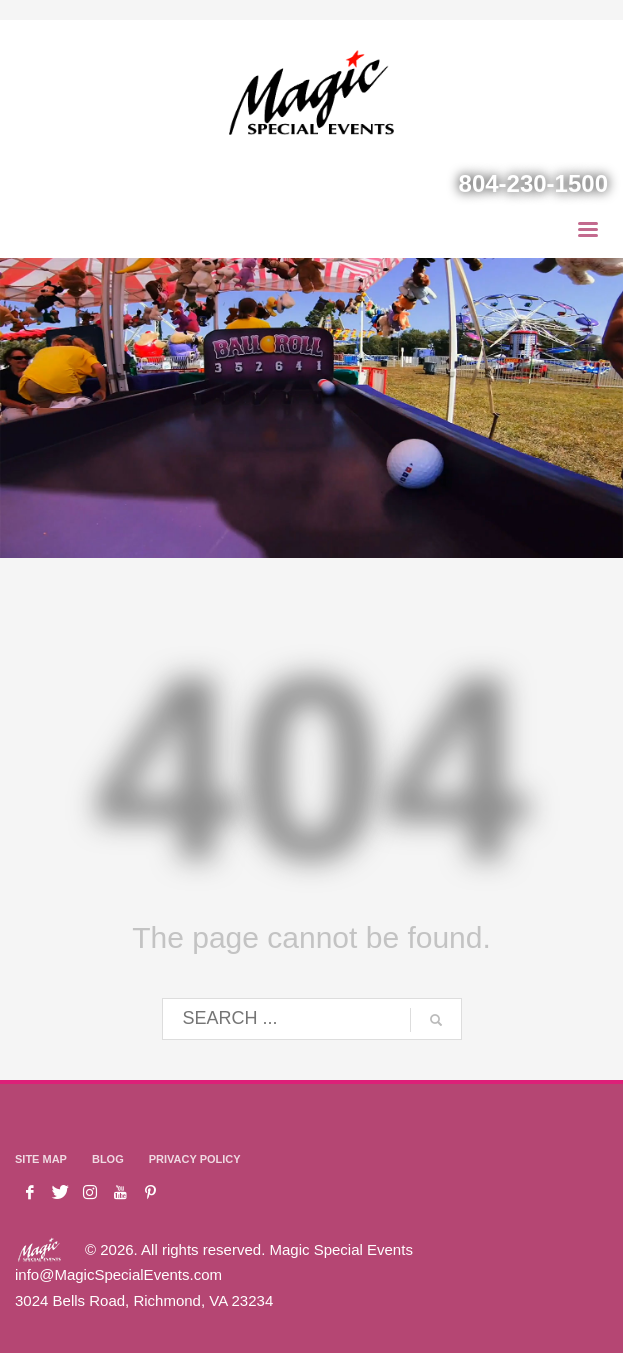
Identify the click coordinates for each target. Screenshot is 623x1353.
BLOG (108, 1159)
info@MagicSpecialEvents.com (118, 1274)
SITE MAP (41, 1159)
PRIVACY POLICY (195, 1159)
